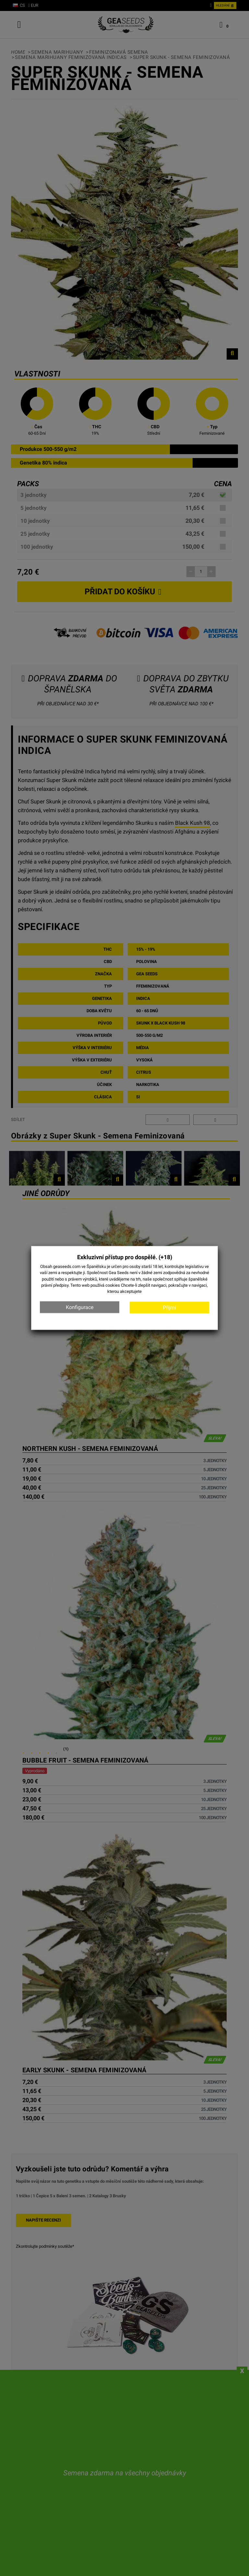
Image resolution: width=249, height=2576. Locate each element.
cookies (112, 1285)
